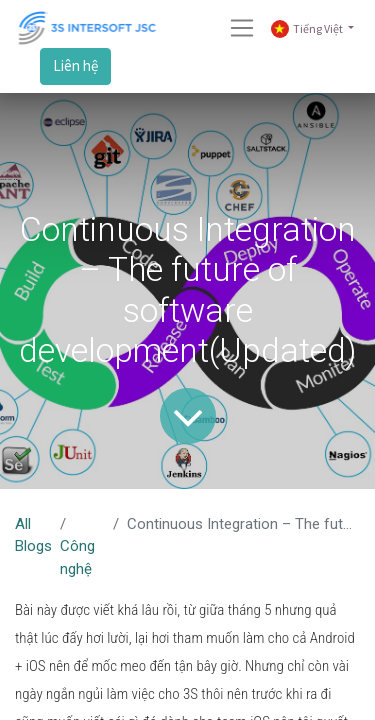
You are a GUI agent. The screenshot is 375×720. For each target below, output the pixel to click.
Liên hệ (75, 65)
